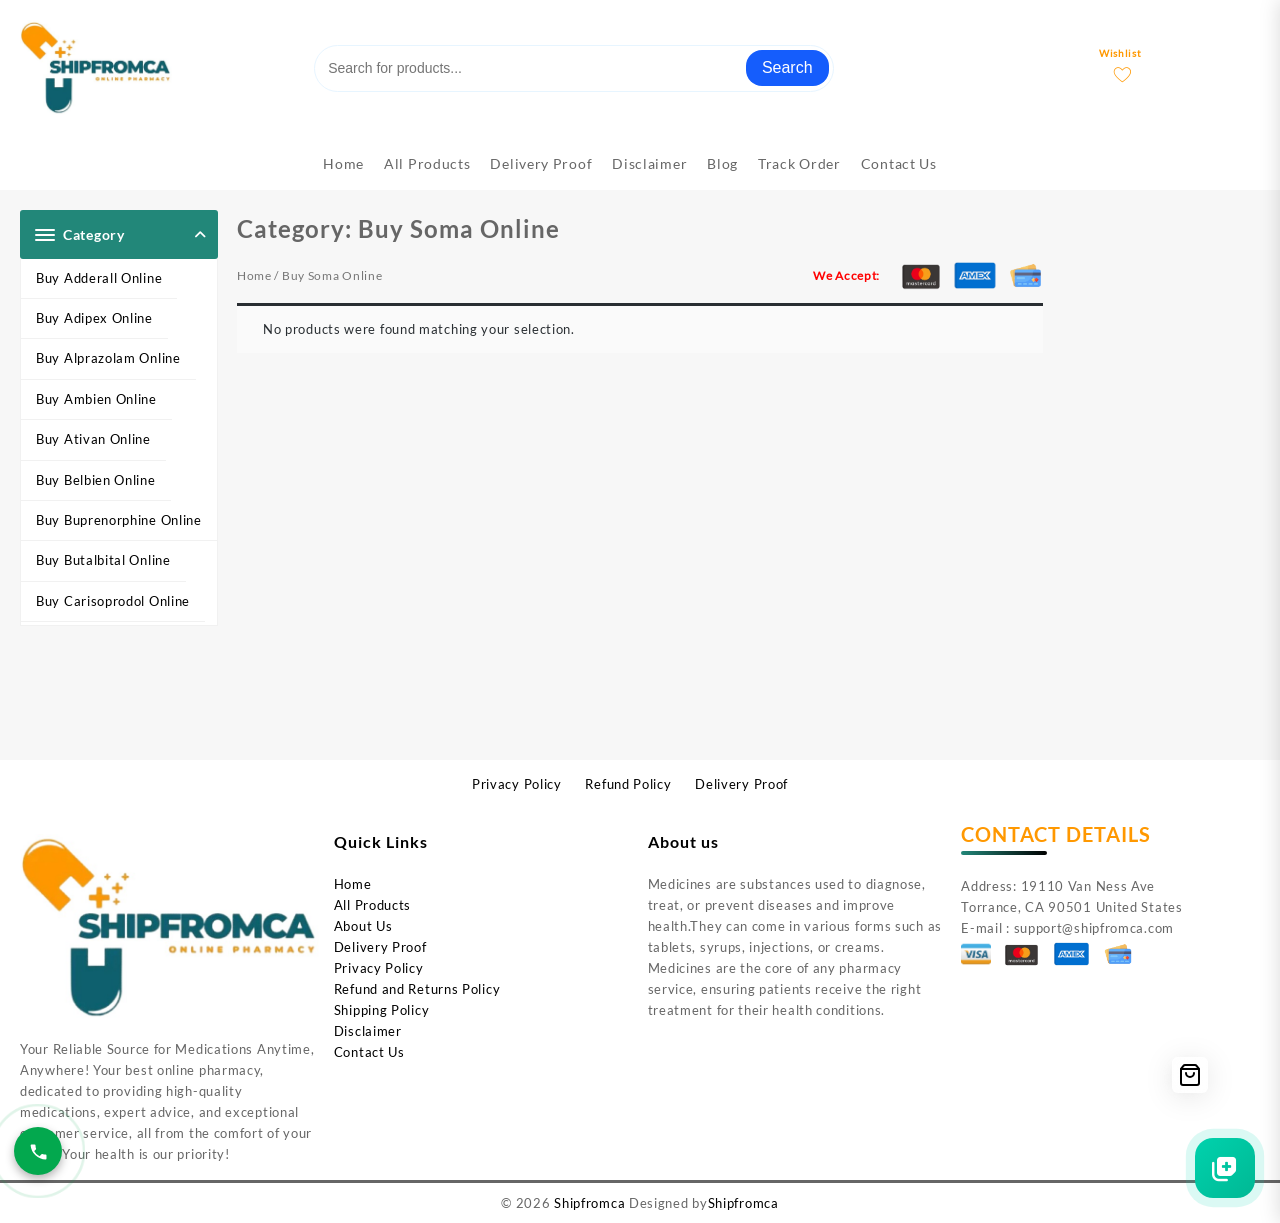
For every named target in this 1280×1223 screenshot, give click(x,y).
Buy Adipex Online (94, 318)
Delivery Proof (380, 947)
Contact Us (369, 1052)
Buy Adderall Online (99, 278)
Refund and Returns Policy (417, 989)
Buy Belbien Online (96, 480)
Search (787, 67)
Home (254, 275)
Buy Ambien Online (96, 399)
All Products (372, 905)
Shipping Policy (382, 1010)
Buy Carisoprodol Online (113, 601)
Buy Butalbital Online (103, 560)
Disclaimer (368, 1031)
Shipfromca (589, 1203)
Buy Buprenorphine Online (119, 520)
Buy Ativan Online (93, 439)
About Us (363, 926)
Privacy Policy (379, 968)
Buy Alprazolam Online (108, 358)
